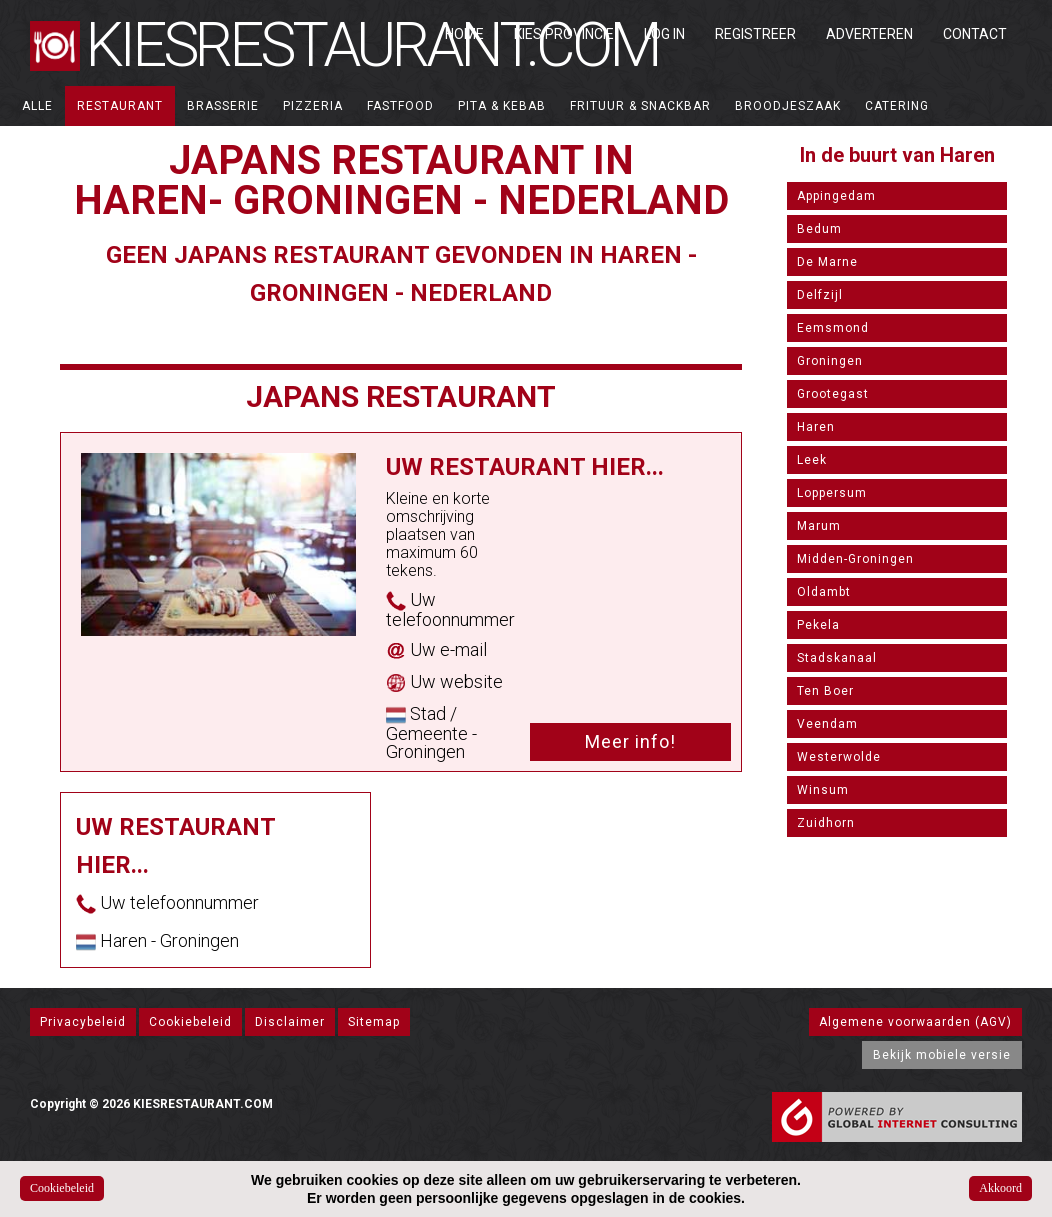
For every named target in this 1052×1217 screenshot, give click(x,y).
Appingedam (836, 196)
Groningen (830, 361)
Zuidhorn (826, 823)
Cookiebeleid (190, 1022)
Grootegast (833, 394)
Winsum (823, 790)
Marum (819, 526)
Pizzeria (313, 106)
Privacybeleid (83, 1022)
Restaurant (120, 106)
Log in (664, 34)
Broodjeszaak (788, 106)
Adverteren (869, 34)
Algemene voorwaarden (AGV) (915, 1022)
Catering (897, 106)
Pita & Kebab (502, 106)
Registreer (755, 34)
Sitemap (374, 1022)
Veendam (827, 724)
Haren (816, 427)
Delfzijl (820, 295)
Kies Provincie (564, 34)
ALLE (37, 106)
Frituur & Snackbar (640, 106)
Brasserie (223, 106)
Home (464, 34)
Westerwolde (839, 757)
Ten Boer (825, 691)
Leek (812, 460)
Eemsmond (833, 328)
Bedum (819, 229)
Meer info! (630, 741)
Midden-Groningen (855, 559)
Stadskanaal (837, 658)
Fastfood (400, 106)
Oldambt (824, 592)
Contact (975, 34)
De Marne (827, 262)
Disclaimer (290, 1022)
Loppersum (832, 493)
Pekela (818, 625)
